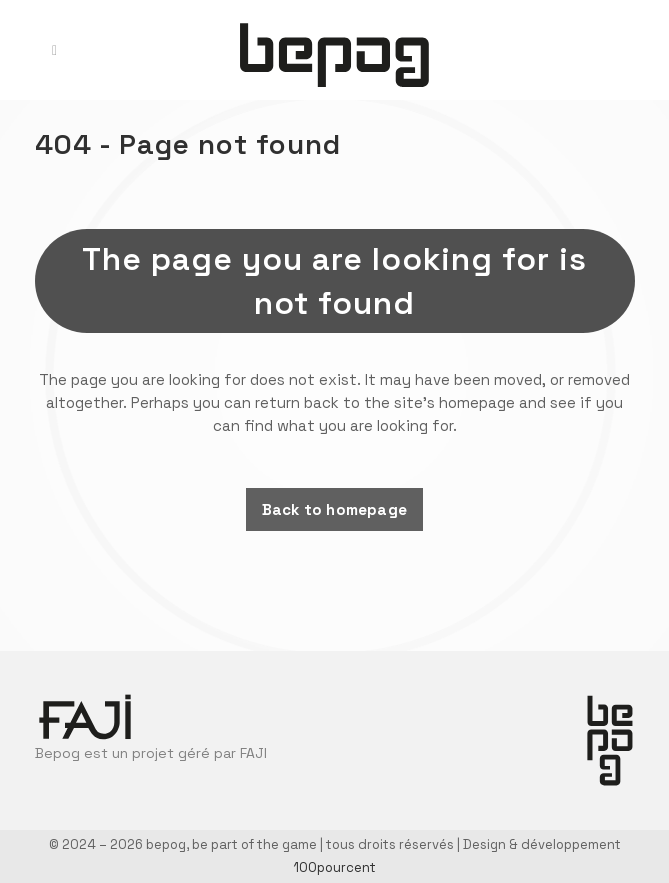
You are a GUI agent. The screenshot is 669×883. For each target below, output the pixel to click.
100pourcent (335, 867)
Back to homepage (334, 509)
